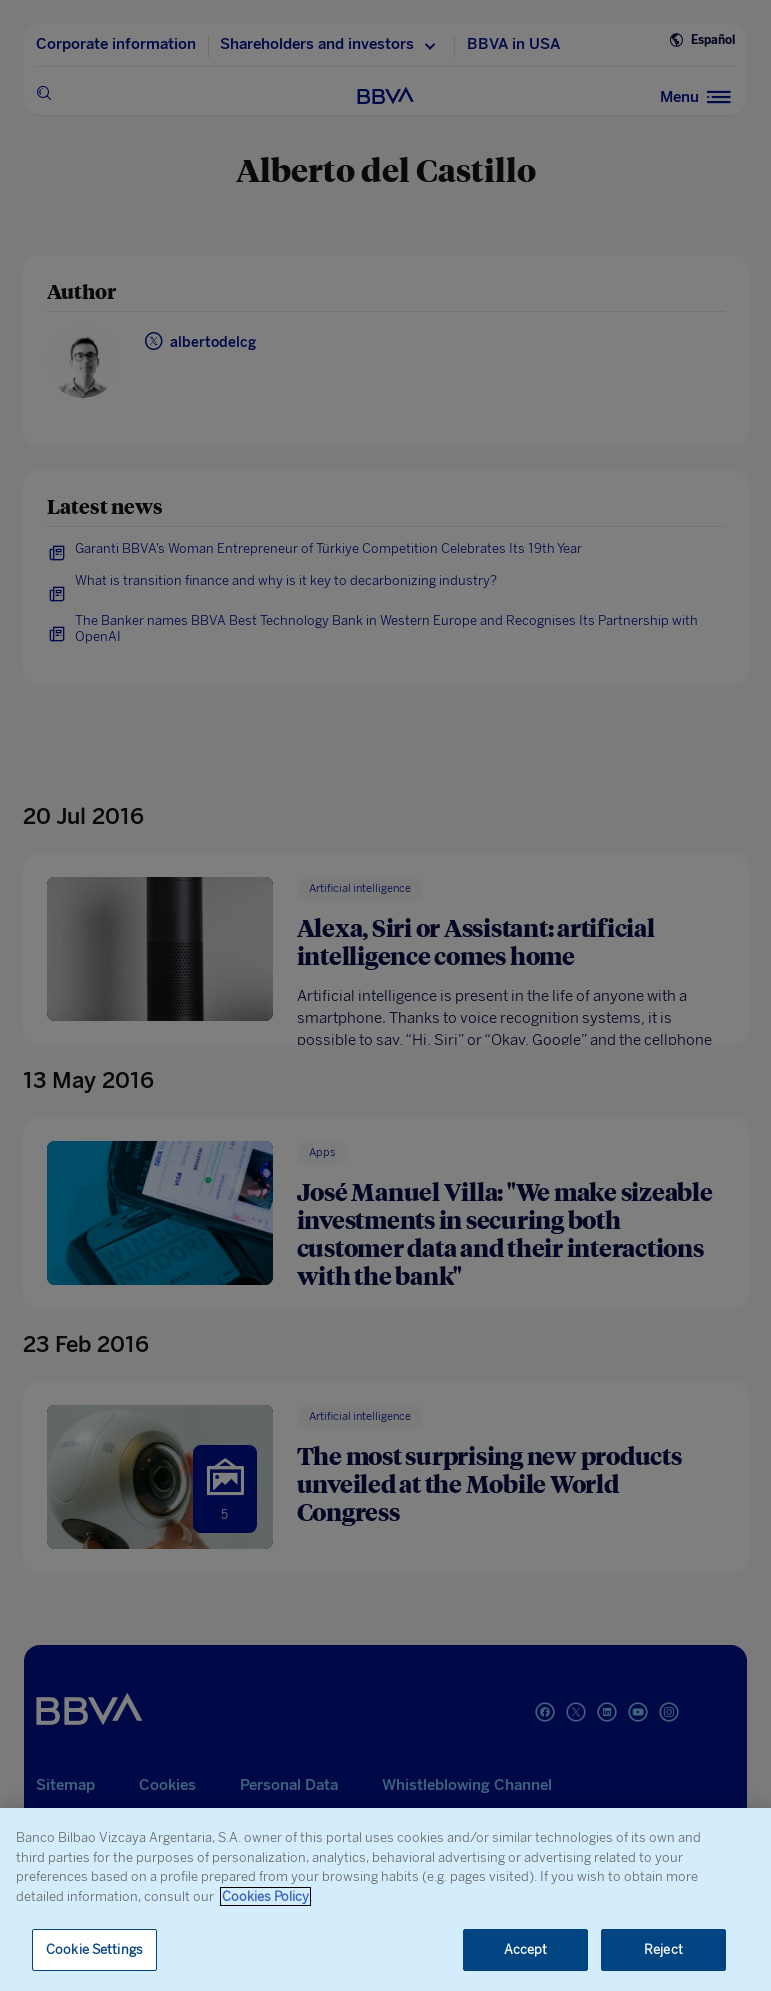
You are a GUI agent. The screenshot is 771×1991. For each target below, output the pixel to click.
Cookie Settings (94, 1949)
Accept (526, 1949)
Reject (663, 1949)
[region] (385, 1899)
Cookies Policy (265, 1896)
